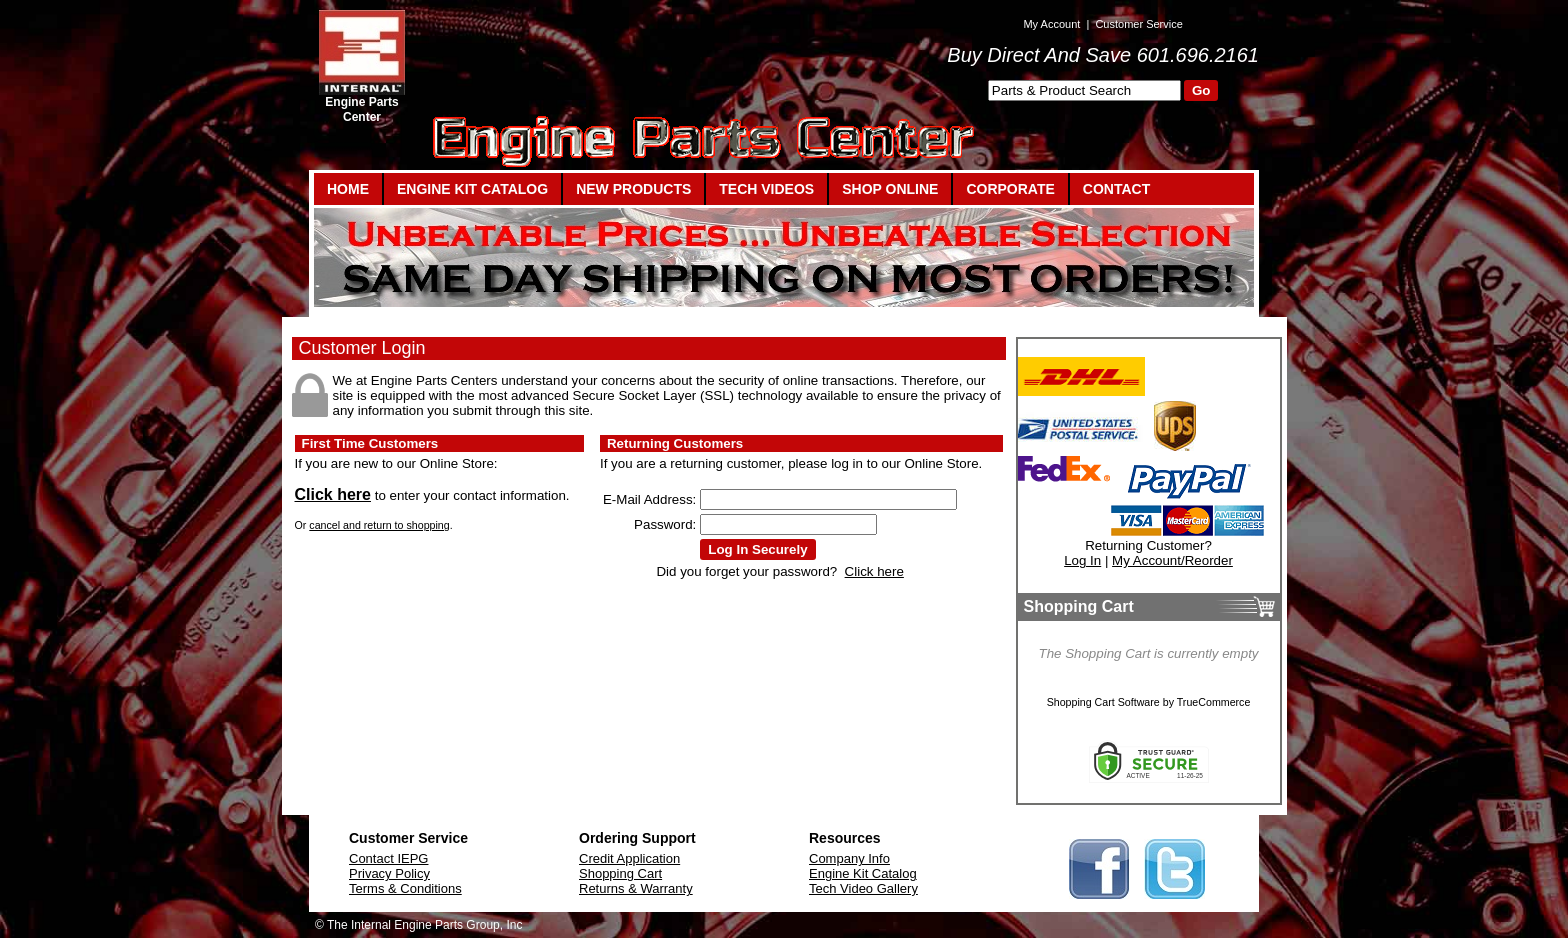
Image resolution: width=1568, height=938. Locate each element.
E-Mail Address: (649, 499)
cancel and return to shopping (379, 525)
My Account (1051, 24)
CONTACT (1116, 189)
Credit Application (629, 858)
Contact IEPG (388, 858)
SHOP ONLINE (890, 189)
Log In (1082, 560)
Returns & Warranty (636, 888)
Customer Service (1138, 24)
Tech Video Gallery (863, 888)
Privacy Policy (389, 873)
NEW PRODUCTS (633, 189)
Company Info (849, 858)
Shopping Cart (620, 873)
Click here (333, 494)
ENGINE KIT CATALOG (472, 189)
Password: (665, 524)
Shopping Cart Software (1103, 702)
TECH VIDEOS (766, 189)
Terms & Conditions (405, 888)
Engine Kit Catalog (863, 873)
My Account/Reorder (1172, 560)
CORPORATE (1010, 189)
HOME (348, 189)
